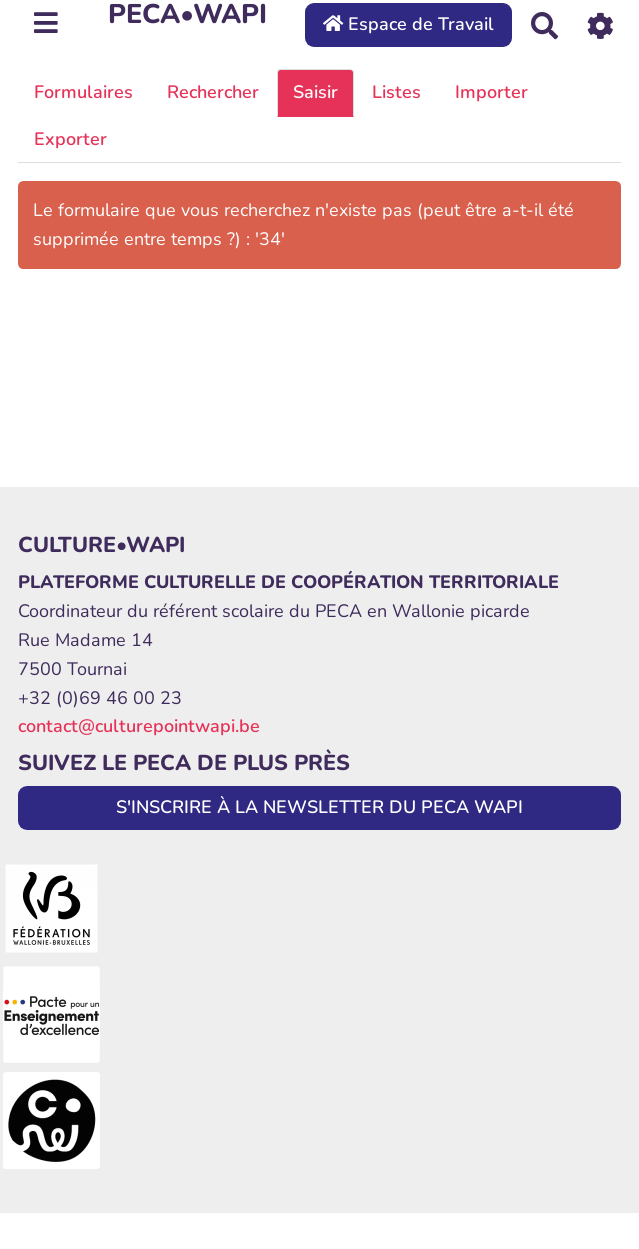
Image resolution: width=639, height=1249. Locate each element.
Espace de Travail (408, 24)
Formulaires (83, 92)
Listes (396, 92)
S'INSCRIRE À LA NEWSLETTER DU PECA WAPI (319, 807)
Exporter (70, 139)
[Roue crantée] (600, 24)
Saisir (315, 92)
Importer (491, 92)
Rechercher (213, 92)
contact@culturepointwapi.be (139, 726)
